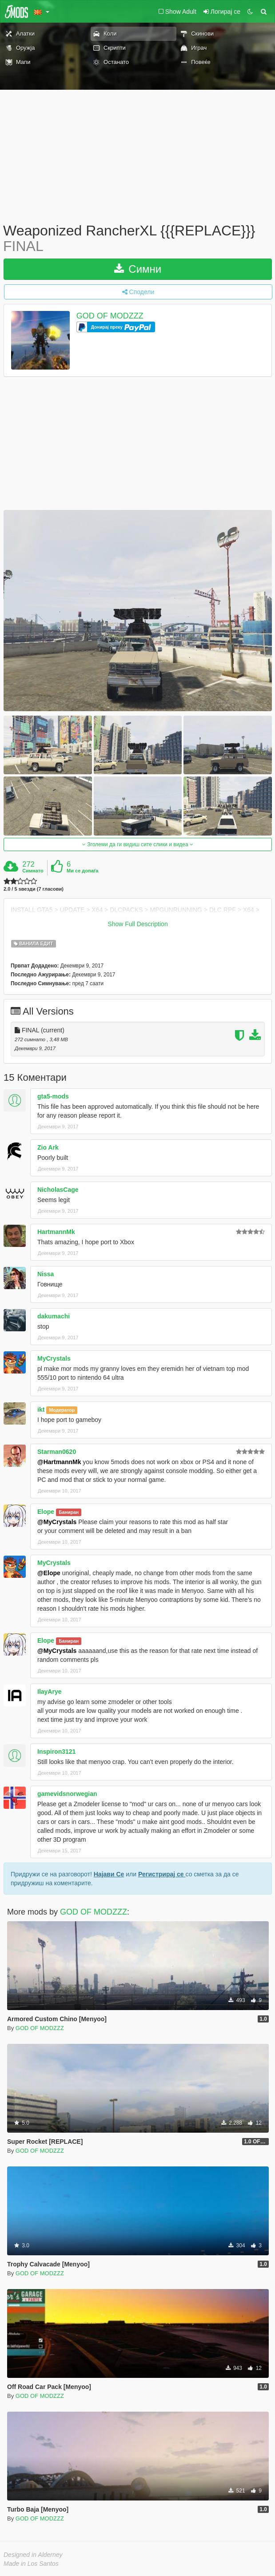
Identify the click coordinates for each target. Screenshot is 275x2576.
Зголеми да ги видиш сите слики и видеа (137, 844)
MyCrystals (54, 1358)
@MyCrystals (56, 1521)
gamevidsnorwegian (67, 1793)
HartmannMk (56, 1231)
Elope (45, 1511)
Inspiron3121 (56, 1751)
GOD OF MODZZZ (109, 316)
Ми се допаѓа (82, 870)
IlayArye (49, 1691)
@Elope (48, 1573)
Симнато (33, 870)
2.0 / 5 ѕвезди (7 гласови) (34, 889)
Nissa (45, 1274)
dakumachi (53, 1316)
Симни (138, 269)
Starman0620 (56, 1451)
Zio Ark (48, 1147)
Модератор (62, 1410)
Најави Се (109, 1874)
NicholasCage (58, 1189)
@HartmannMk (59, 1461)
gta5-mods (53, 1096)
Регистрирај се (162, 1874)
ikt (40, 1409)
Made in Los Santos (31, 2563)
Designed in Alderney (33, 2554)
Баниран (69, 1512)
